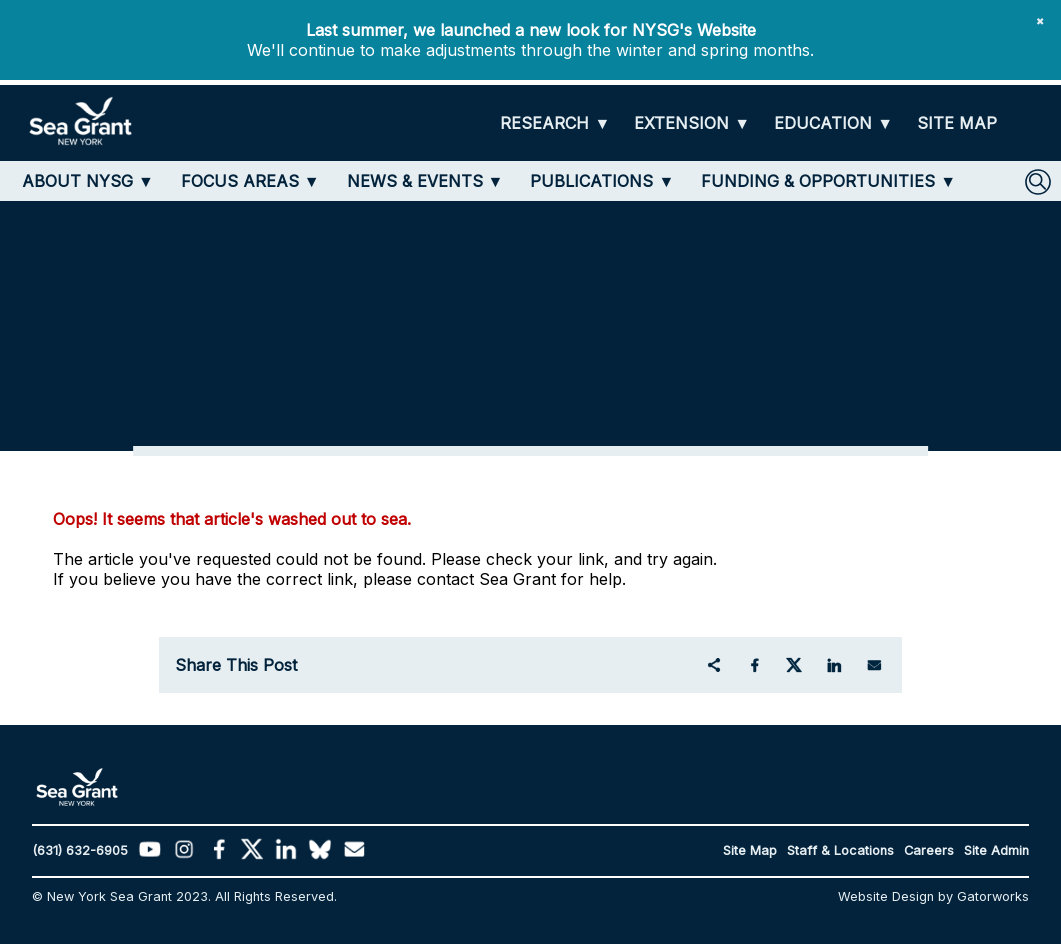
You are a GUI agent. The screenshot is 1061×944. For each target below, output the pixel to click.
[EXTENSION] (692, 123)
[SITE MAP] (957, 123)
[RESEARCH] (555, 123)
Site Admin (996, 850)
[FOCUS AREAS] (250, 181)
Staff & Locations (840, 850)
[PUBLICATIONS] (602, 181)
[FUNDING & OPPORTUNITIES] (828, 181)
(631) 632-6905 (80, 850)
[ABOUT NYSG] (88, 181)
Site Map (750, 850)
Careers (929, 850)
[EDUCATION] (833, 123)
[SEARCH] (1038, 182)
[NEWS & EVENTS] (425, 181)
